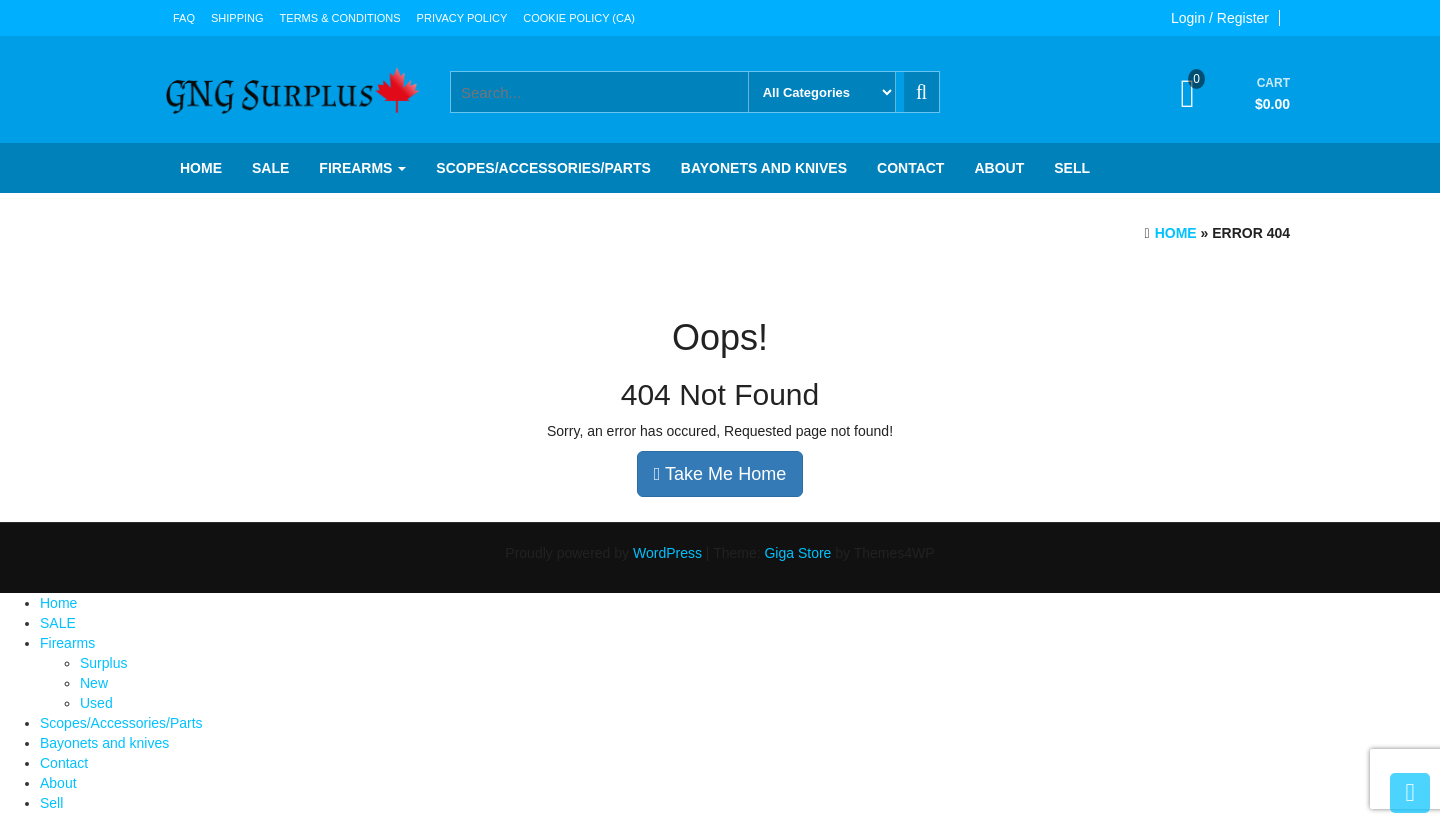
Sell (1072, 168)
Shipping (237, 18)
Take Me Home (720, 474)
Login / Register (1220, 18)
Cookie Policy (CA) (579, 18)
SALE (270, 168)
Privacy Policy (462, 18)
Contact (910, 168)
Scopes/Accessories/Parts (543, 168)
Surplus (103, 663)
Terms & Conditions (340, 18)
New (94, 683)
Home (201, 168)
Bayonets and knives (764, 168)
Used (96, 703)
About (999, 168)
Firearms (362, 168)
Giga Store (797, 553)
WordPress (667, 553)
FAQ (184, 18)
